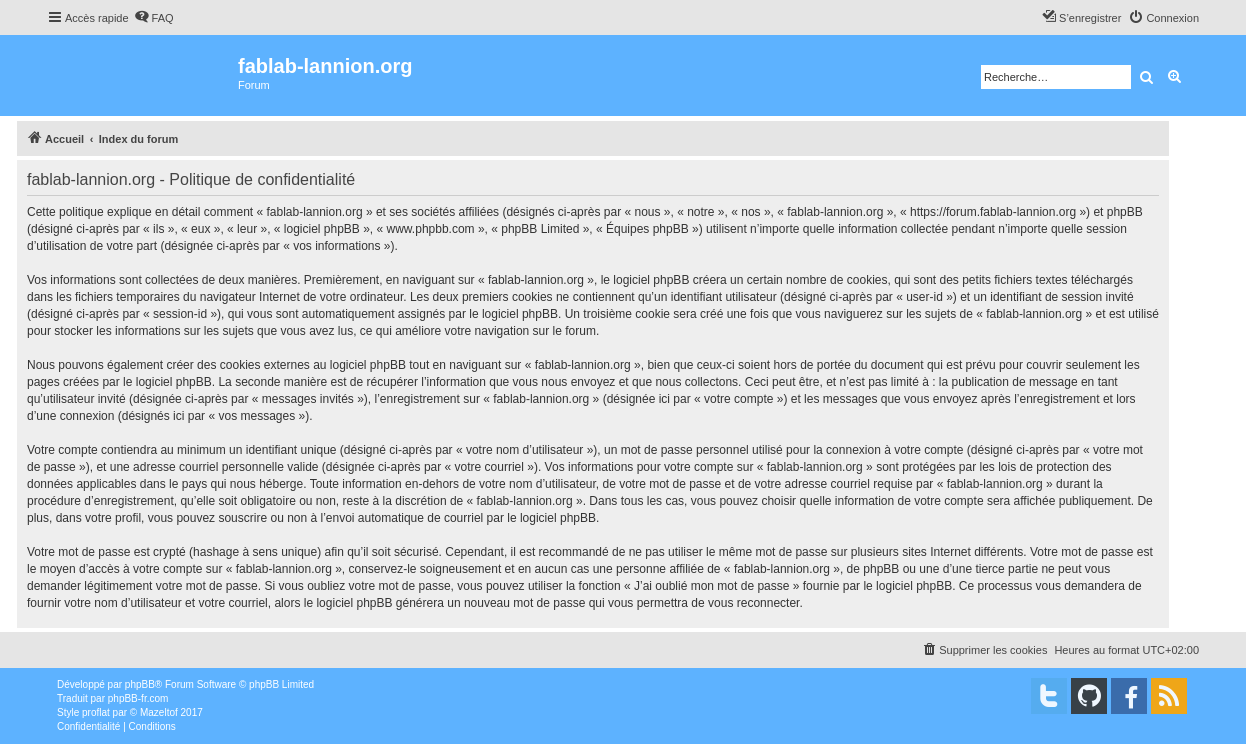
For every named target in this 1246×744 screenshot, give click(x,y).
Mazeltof (159, 712)
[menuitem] (154, 18)
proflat (96, 712)
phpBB (140, 684)
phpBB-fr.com (138, 698)
